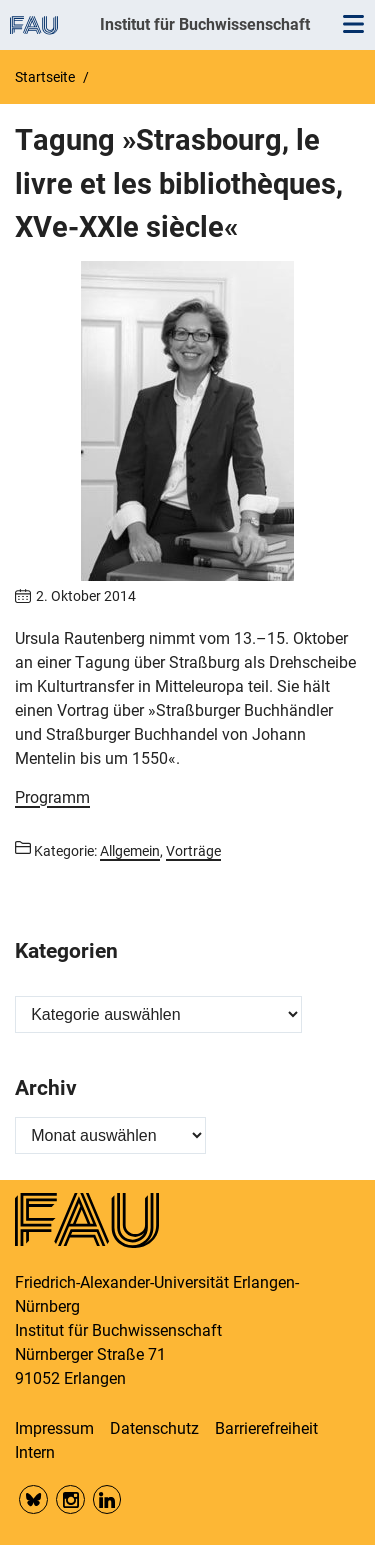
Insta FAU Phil (70, 1499)
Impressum (54, 1428)
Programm (52, 797)
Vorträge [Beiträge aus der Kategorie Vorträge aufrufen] (193, 851)
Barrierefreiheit (266, 1428)
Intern (35, 1452)
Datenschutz (154, 1428)
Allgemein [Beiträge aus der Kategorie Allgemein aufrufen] (130, 851)
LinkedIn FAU (107, 1499)
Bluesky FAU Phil (33, 1499)
